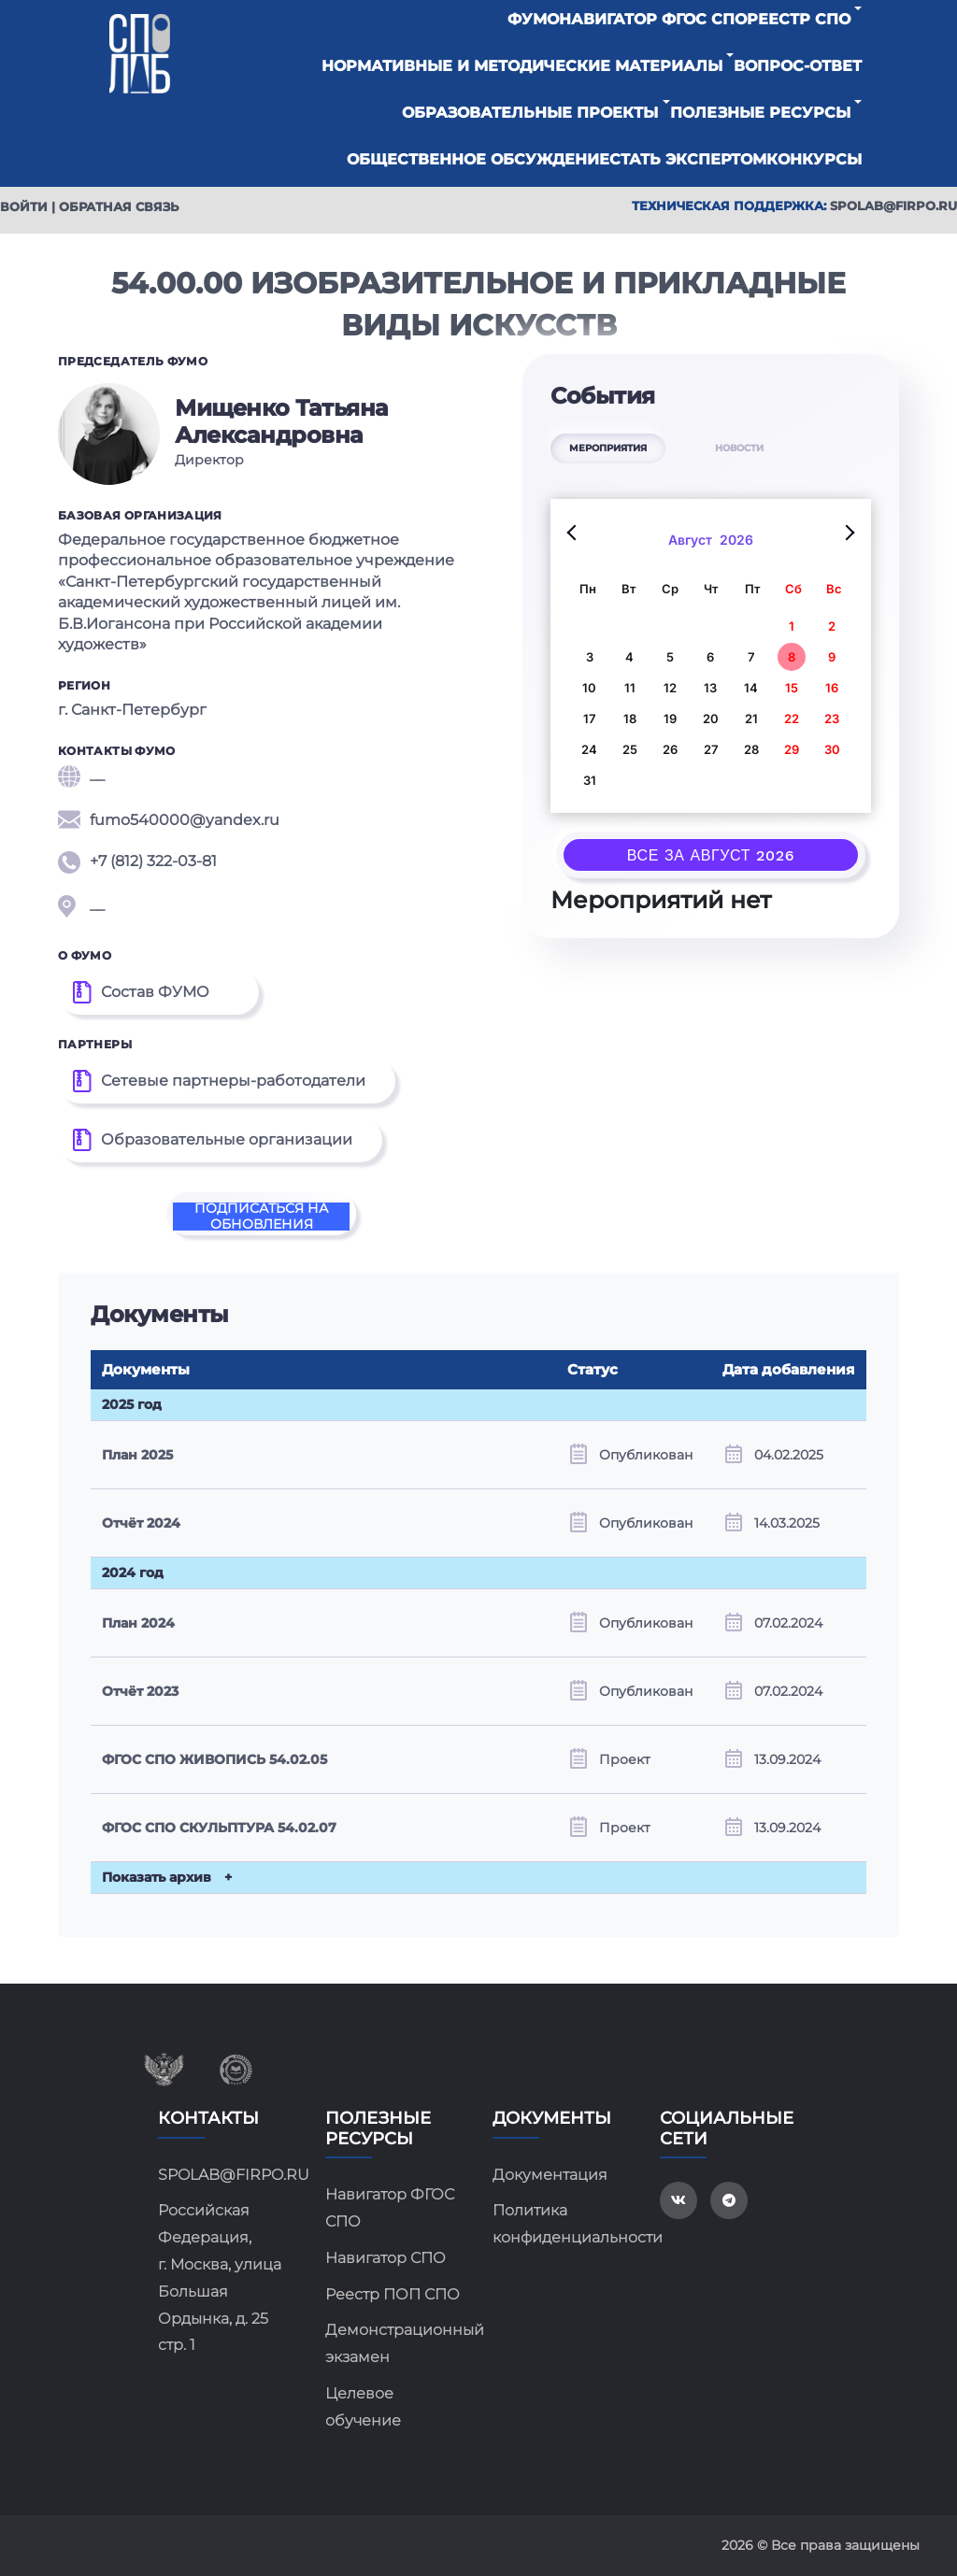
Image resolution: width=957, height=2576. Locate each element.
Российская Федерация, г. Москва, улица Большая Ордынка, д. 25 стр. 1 (219, 2277)
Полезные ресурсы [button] (760, 112)
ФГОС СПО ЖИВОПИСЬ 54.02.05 (214, 1759)
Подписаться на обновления (261, 1217)
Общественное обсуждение (478, 159)
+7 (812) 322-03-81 (137, 862)
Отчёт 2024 (141, 1523)
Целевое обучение (363, 2406)
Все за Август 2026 (710, 855)
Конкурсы (814, 159)
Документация (550, 2175)
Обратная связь (119, 206)
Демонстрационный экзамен (394, 2343)
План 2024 (138, 1623)
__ (81, 776)
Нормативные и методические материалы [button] (521, 66)
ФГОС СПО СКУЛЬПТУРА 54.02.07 (219, 1827)
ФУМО (533, 19)
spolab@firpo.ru (893, 205)
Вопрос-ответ (798, 66)
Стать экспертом (687, 159)
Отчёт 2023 (140, 1691)
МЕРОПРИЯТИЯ (608, 448)
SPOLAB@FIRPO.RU (227, 2175)
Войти (24, 206)
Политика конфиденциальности (562, 2223)
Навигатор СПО (385, 2258)
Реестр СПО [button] (798, 19)
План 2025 (137, 1454)
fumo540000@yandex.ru (168, 820)
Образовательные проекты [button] (530, 112)
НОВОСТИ (739, 448)
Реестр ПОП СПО (392, 2294)
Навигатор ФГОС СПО (653, 19)
